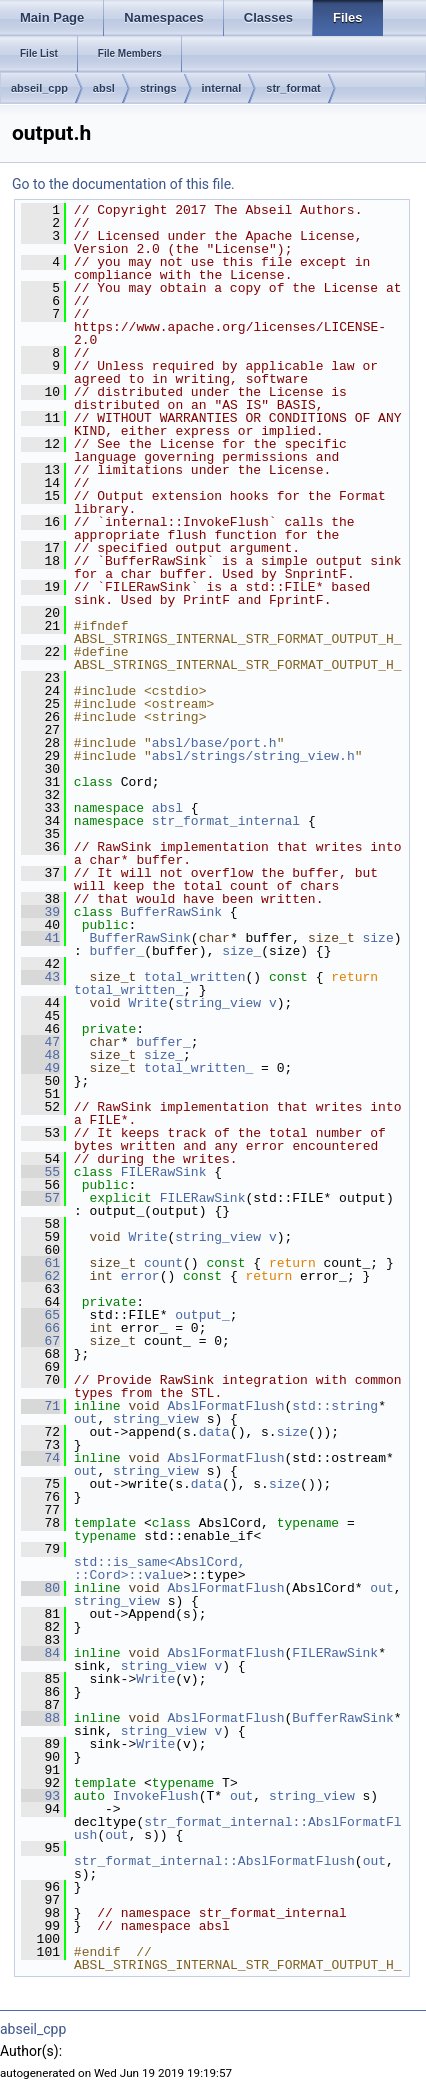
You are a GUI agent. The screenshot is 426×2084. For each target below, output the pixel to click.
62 (40, 1276)
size (377, 938)
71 (40, 1406)
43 (40, 977)
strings (158, 88)
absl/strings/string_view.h (253, 756)
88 (40, 1718)
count (163, 1263)
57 (40, 1198)
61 (40, 1263)
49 (40, 1068)
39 (40, 912)
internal (222, 88)
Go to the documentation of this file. (123, 184)
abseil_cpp (39, 88)
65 (40, 1315)
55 (40, 1172)
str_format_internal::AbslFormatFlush (238, 1828)
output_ (202, 1315)
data (214, 1432)
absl (104, 88)
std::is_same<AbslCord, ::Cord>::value (163, 1568)
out (85, 1419)
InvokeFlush (156, 1796)
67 (40, 1341)
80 (40, 1588)
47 (40, 1042)
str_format (293, 88)
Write (147, 1003)
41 (40, 938)
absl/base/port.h (214, 743)
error (140, 1276)
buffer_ (117, 951)
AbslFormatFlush (225, 1406)
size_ (241, 951)
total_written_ (128, 990)
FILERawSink (164, 1172)
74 (40, 1458)
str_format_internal (226, 821)
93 (40, 1796)
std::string (335, 1406)
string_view (218, 1003)
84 (40, 1653)
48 (40, 1055)
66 (40, 1328)
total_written (194, 977)
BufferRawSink (171, 912)
